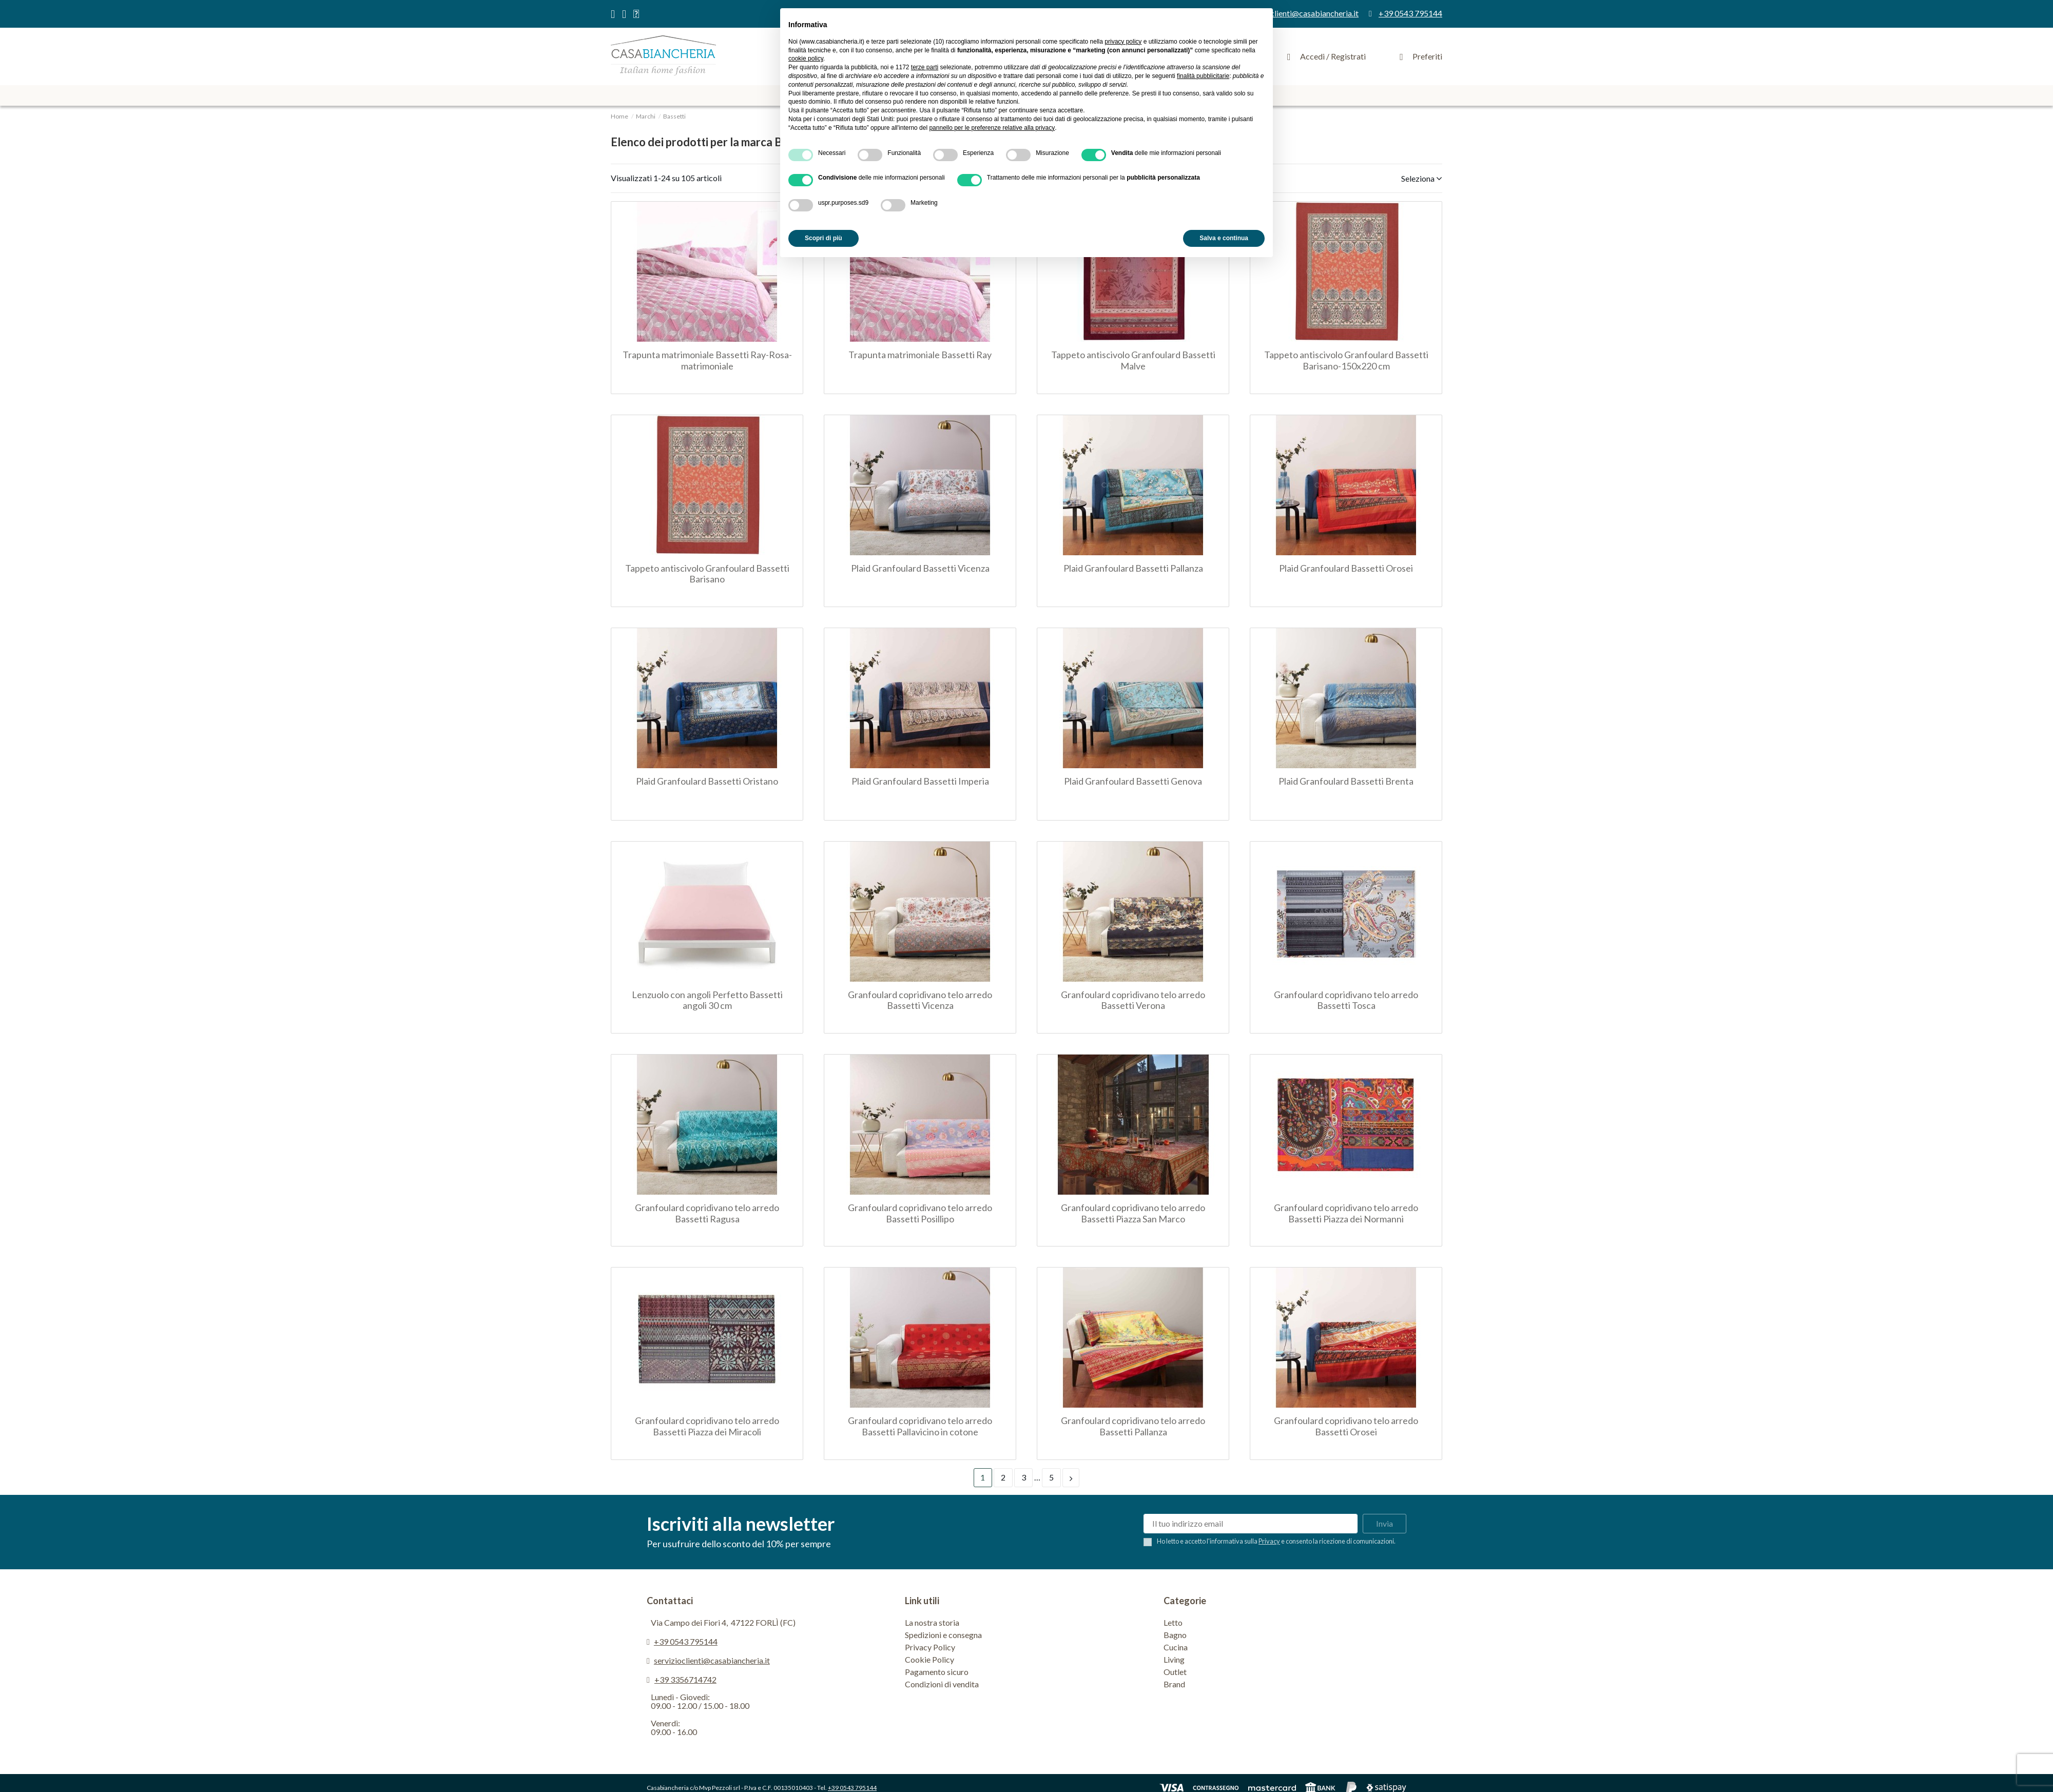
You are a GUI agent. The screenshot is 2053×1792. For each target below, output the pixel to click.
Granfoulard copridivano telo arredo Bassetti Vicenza (920, 1000)
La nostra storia (932, 1622)
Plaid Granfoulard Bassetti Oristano (707, 781)
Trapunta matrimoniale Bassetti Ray (920, 354)
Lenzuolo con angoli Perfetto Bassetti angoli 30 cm (707, 1000)
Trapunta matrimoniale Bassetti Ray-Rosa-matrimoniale (707, 360)
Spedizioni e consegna (943, 1635)
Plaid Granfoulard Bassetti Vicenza (920, 568)
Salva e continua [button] (1223, 238)
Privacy (1269, 1541)
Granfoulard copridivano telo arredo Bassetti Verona (1133, 1000)
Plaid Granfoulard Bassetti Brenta (1346, 781)
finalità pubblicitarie (1203, 76)
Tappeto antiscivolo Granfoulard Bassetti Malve (1133, 360)
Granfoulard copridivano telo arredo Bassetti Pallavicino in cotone (920, 1426)
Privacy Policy (930, 1647)
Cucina (1176, 1647)
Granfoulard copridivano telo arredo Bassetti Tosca (1346, 1000)
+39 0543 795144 (686, 1641)
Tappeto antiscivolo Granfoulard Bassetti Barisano (707, 573)
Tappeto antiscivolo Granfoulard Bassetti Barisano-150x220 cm (1346, 360)
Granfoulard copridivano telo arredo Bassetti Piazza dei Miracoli (707, 1426)
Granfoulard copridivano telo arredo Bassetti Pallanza (1133, 1426)
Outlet (1175, 1672)
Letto (1173, 1622)
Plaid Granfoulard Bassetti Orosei (1346, 568)
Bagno (1175, 1635)
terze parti (924, 67)
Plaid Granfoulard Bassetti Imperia (920, 781)
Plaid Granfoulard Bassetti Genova (1133, 781)
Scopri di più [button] (823, 238)
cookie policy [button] (805, 58)
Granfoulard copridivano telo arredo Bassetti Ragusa (707, 1213)
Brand (1174, 1684)
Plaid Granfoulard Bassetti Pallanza (1133, 568)
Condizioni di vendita (942, 1684)
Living (1174, 1659)
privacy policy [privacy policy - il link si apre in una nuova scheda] (1123, 41)
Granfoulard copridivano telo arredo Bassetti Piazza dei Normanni (1346, 1213)
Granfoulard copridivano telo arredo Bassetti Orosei (1346, 1426)
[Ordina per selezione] (1418, 178)
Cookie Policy (929, 1659)
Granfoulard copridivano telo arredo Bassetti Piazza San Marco (1133, 1213)
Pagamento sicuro (937, 1672)
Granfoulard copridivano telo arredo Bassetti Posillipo (920, 1213)
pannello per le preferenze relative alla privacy (992, 127)
